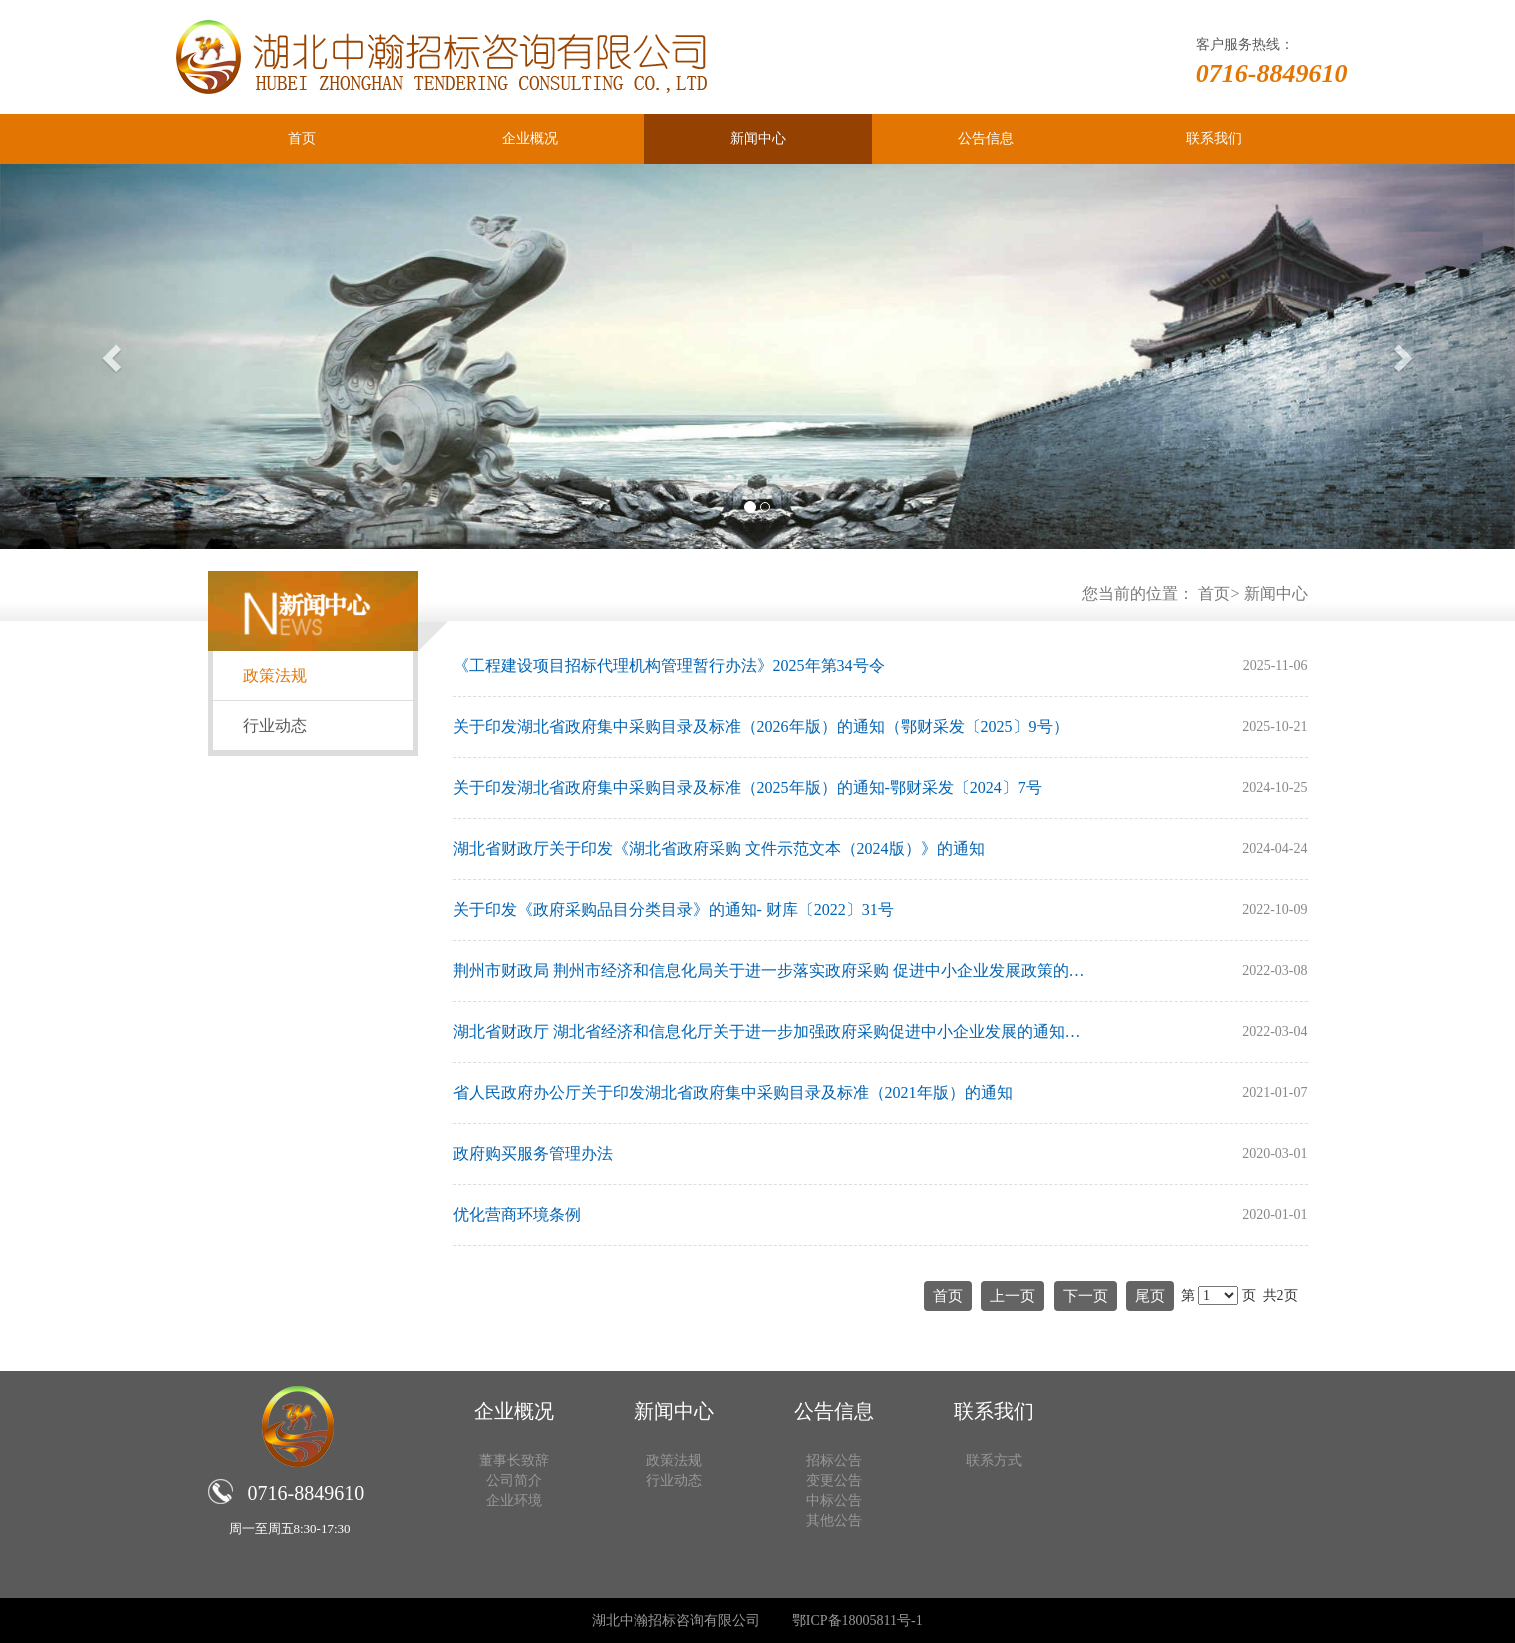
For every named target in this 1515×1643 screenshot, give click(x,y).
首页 (302, 138)
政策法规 (275, 675)
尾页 (1150, 1296)
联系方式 (994, 1460)
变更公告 (834, 1480)
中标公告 (834, 1500)
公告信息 (986, 138)
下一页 (1085, 1296)
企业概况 (530, 138)
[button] (113, 356)
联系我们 (1214, 138)
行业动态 (275, 725)
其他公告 (834, 1520)
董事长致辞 (514, 1460)
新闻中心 (758, 138)
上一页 (1012, 1296)
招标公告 (834, 1460)
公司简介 (514, 1480)
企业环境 (514, 1500)
